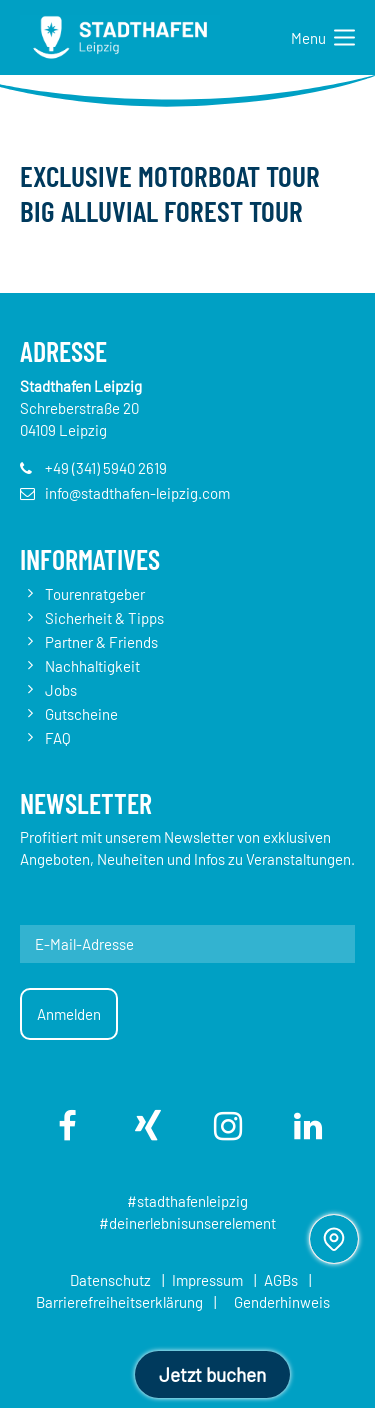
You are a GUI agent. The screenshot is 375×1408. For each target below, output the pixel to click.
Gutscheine (81, 714)
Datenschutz (110, 1280)
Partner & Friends (101, 642)
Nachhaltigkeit (92, 666)
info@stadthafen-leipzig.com (137, 493)
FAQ (58, 738)
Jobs (61, 690)
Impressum (207, 1280)
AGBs (281, 1280)
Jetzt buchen (212, 1374)
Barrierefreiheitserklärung (119, 1302)
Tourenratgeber (95, 594)
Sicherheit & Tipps (104, 618)
